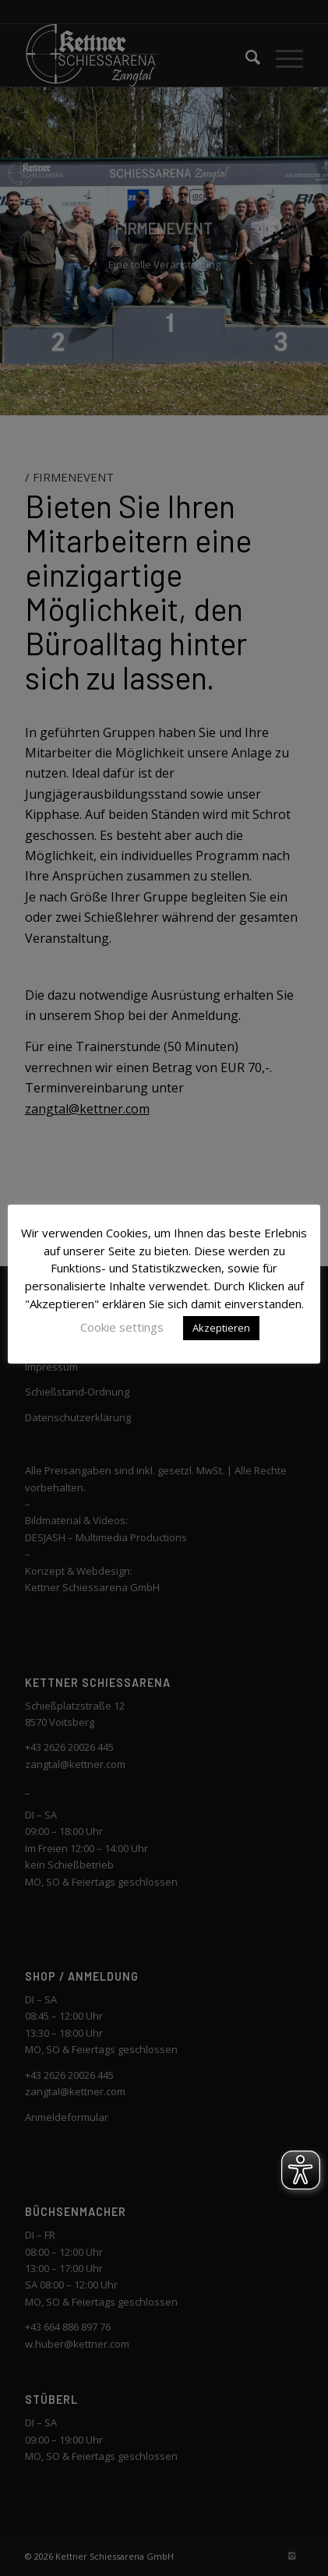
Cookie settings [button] (122, 1327)
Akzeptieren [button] (221, 1328)
